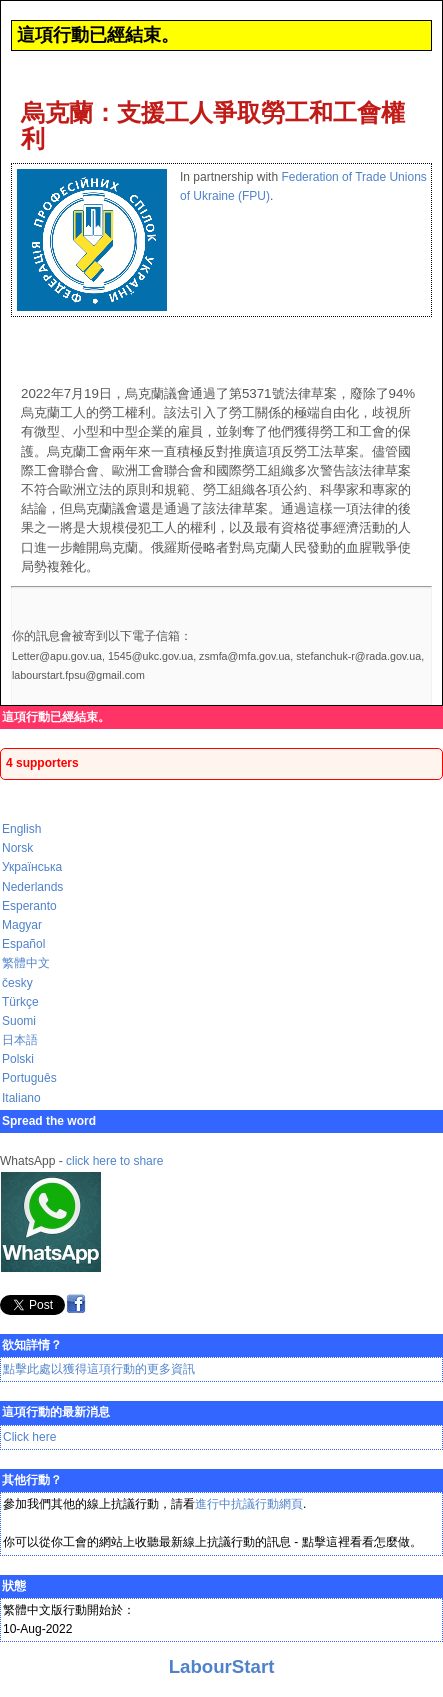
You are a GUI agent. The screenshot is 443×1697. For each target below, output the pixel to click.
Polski (18, 1059)
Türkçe (20, 1002)
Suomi (19, 1021)
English (21, 829)
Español (23, 944)
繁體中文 (26, 963)
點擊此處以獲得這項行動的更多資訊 (99, 1369)
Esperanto (29, 906)
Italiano (21, 1098)
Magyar (22, 925)
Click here (29, 1437)
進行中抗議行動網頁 (249, 1504)
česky (17, 983)
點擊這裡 (326, 1542)
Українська (32, 867)
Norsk (17, 848)
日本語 (20, 1040)
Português (29, 1078)
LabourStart (222, 1666)
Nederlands (32, 887)
